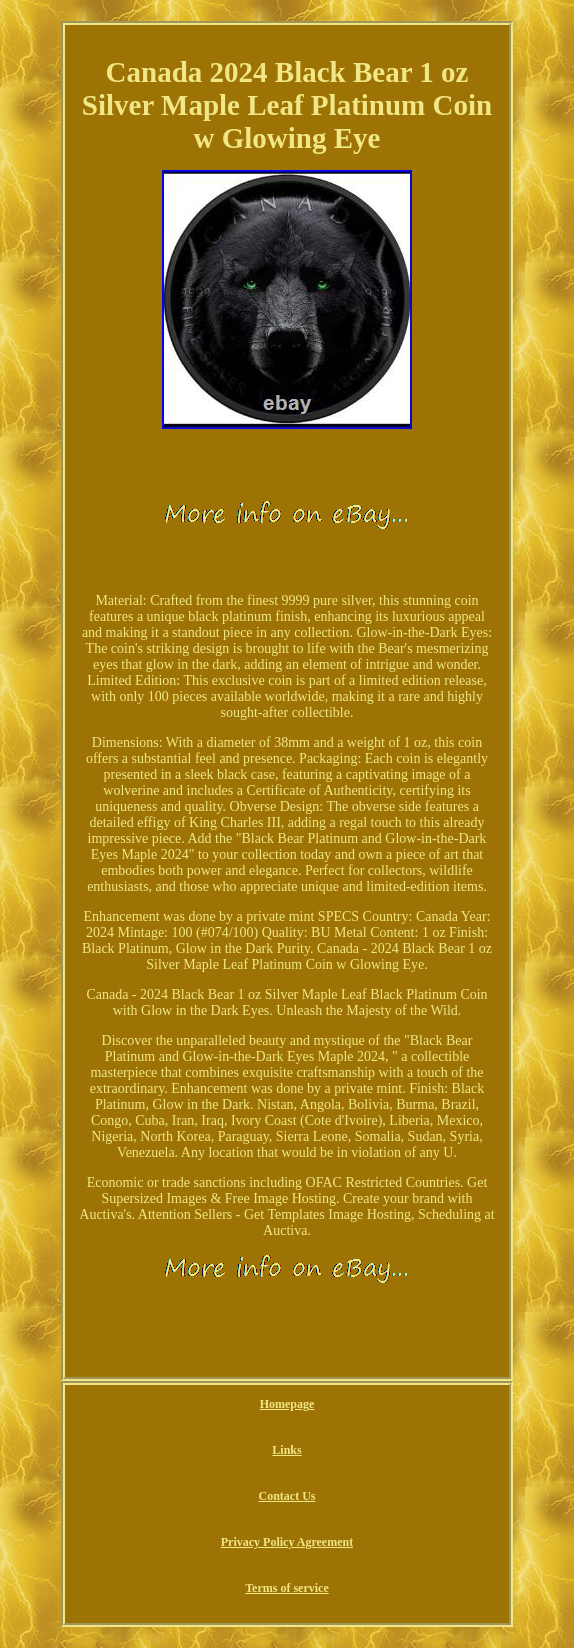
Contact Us (286, 1496)
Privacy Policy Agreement (287, 1542)
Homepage (287, 1404)
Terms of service (287, 1588)
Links (286, 1450)
